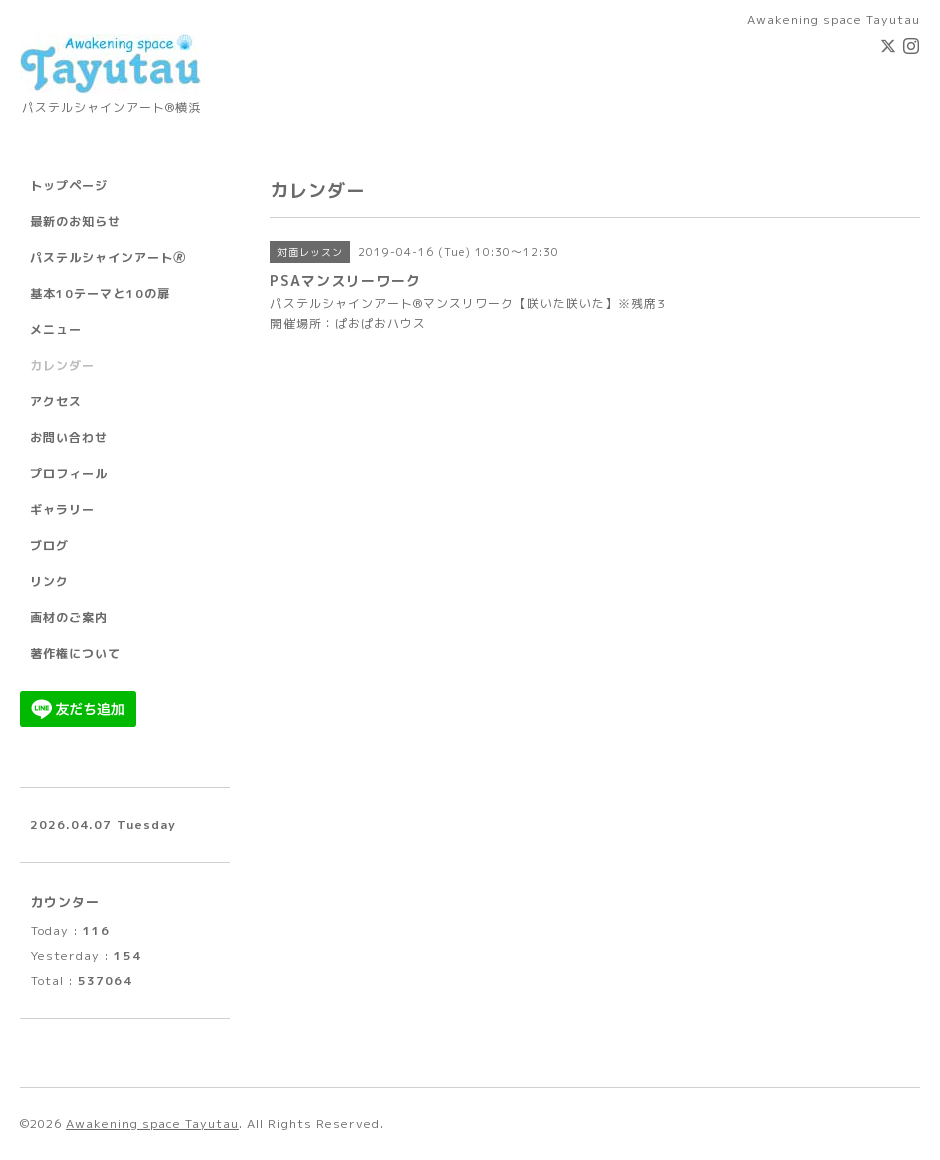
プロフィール (69, 473)
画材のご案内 (69, 617)
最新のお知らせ (75, 221)
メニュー (56, 329)
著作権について (75, 653)
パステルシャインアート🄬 (108, 257)
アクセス (56, 401)
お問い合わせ (69, 437)
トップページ (69, 185)
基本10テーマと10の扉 (100, 293)
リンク (49, 581)
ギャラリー (62, 509)
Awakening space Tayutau (152, 1123)
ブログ (49, 545)
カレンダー (62, 365)
